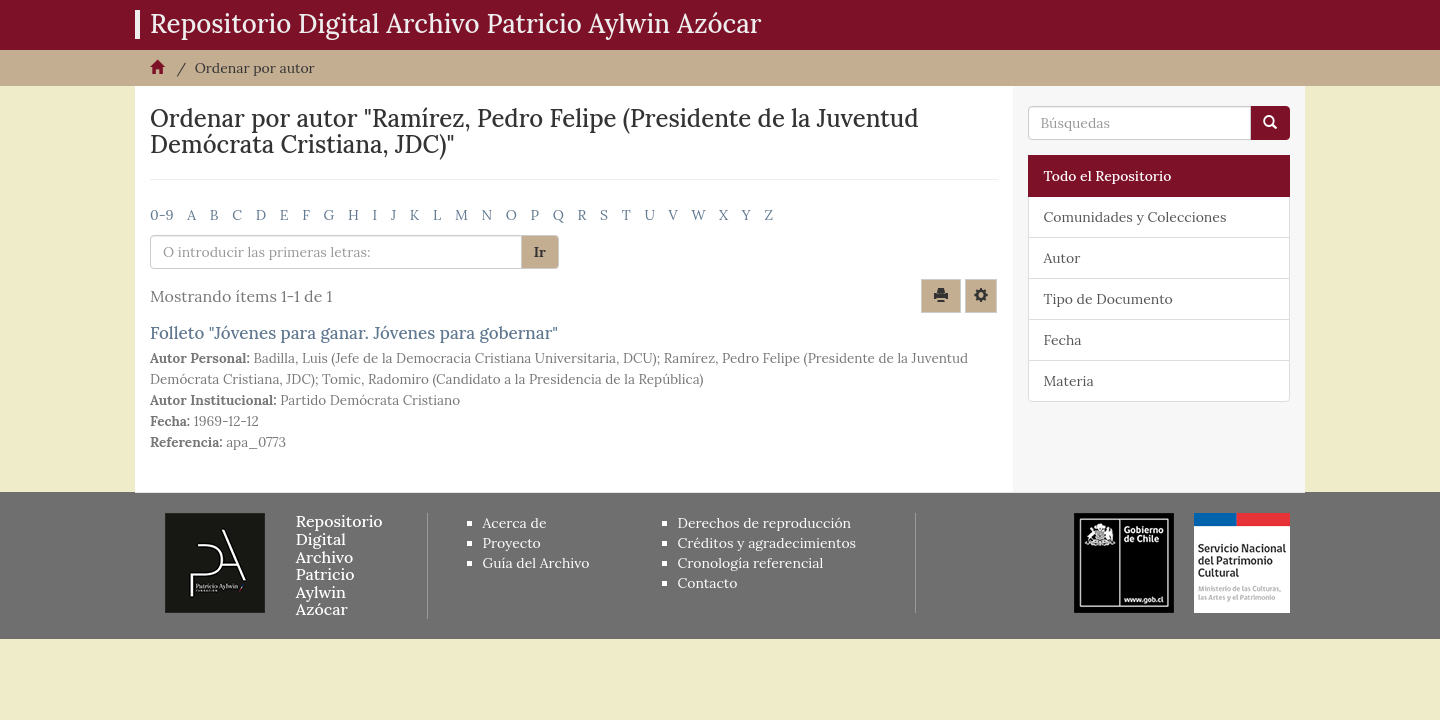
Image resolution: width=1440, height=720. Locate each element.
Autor (1062, 258)
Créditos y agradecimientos (767, 543)
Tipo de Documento (1108, 299)
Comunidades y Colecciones (1135, 217)
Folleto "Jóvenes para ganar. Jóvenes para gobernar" (354, 333)
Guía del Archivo (536, 563)
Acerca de (515, 523)
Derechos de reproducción (765, 523)
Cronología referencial (751, 563)
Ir (540, 252)
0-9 (162, 215)
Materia (1069, 381)
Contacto (708, 583)
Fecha (1063, 340)
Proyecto (512, 543)
